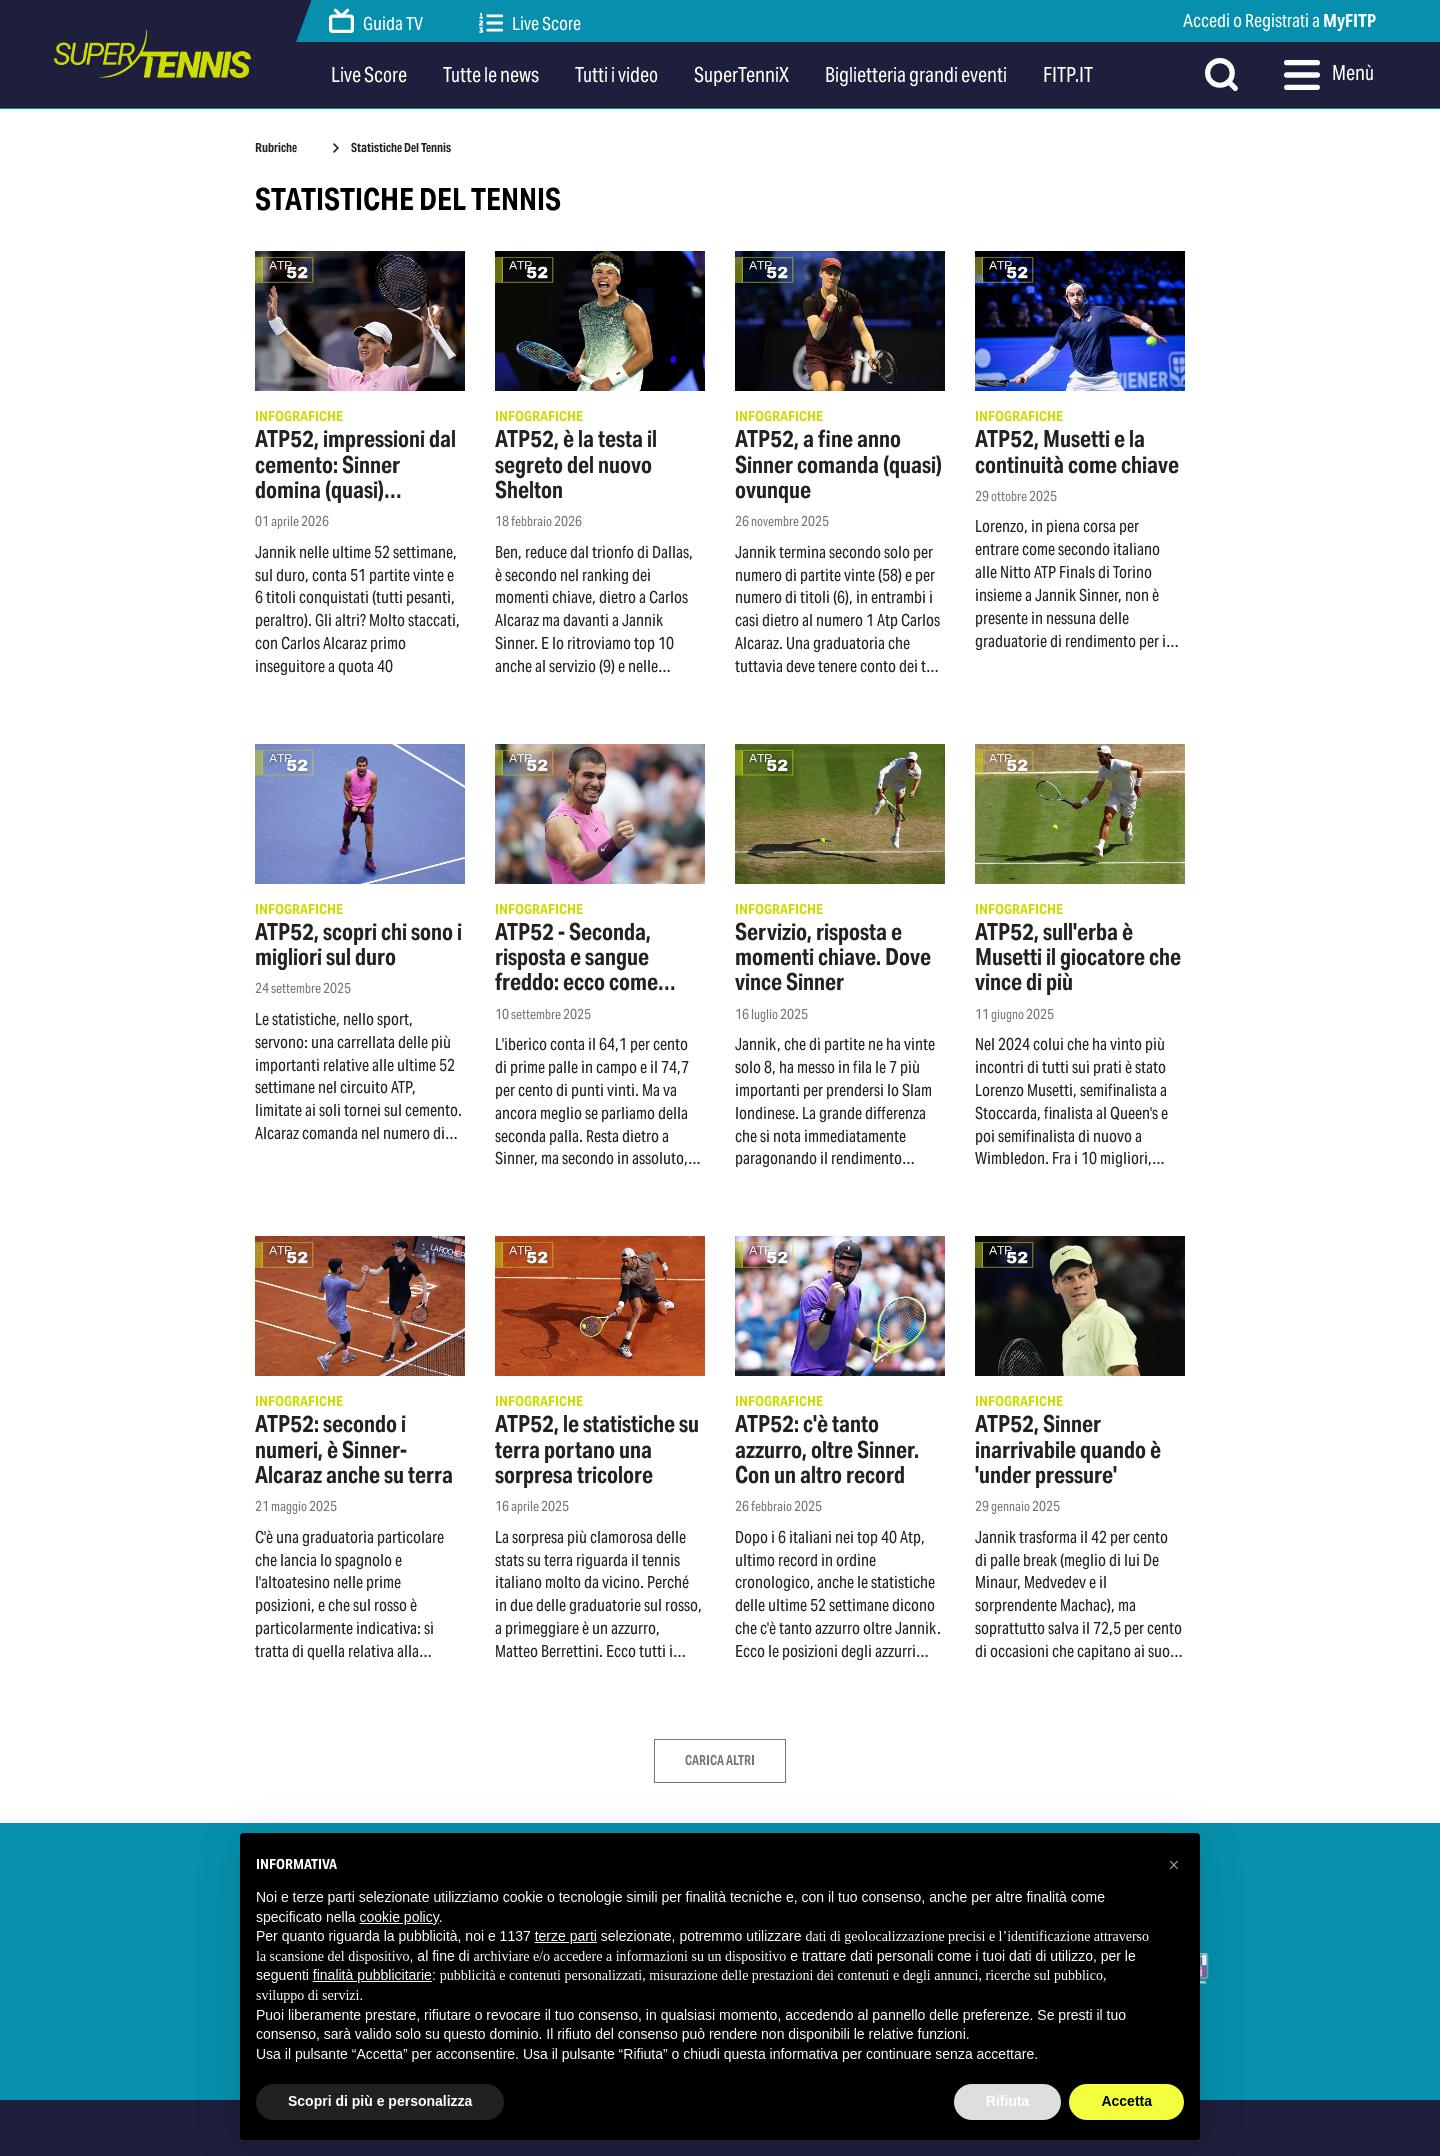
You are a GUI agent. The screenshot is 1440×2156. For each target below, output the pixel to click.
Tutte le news (491, 75)
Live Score (530, 23)
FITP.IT (1068, 75)
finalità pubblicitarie (372, 1975)
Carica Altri (720, 1760)
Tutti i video (616, 75)
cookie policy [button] (399, 1917)
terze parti (566, 1936)
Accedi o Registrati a (1279, 20)
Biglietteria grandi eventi (916, 75)
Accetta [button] (1126, 2101)
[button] (1174, 1865)
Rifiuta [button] (1008, 2101)
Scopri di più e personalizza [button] (380, 2101)
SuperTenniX (741, 75)
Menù (1329, 75)
